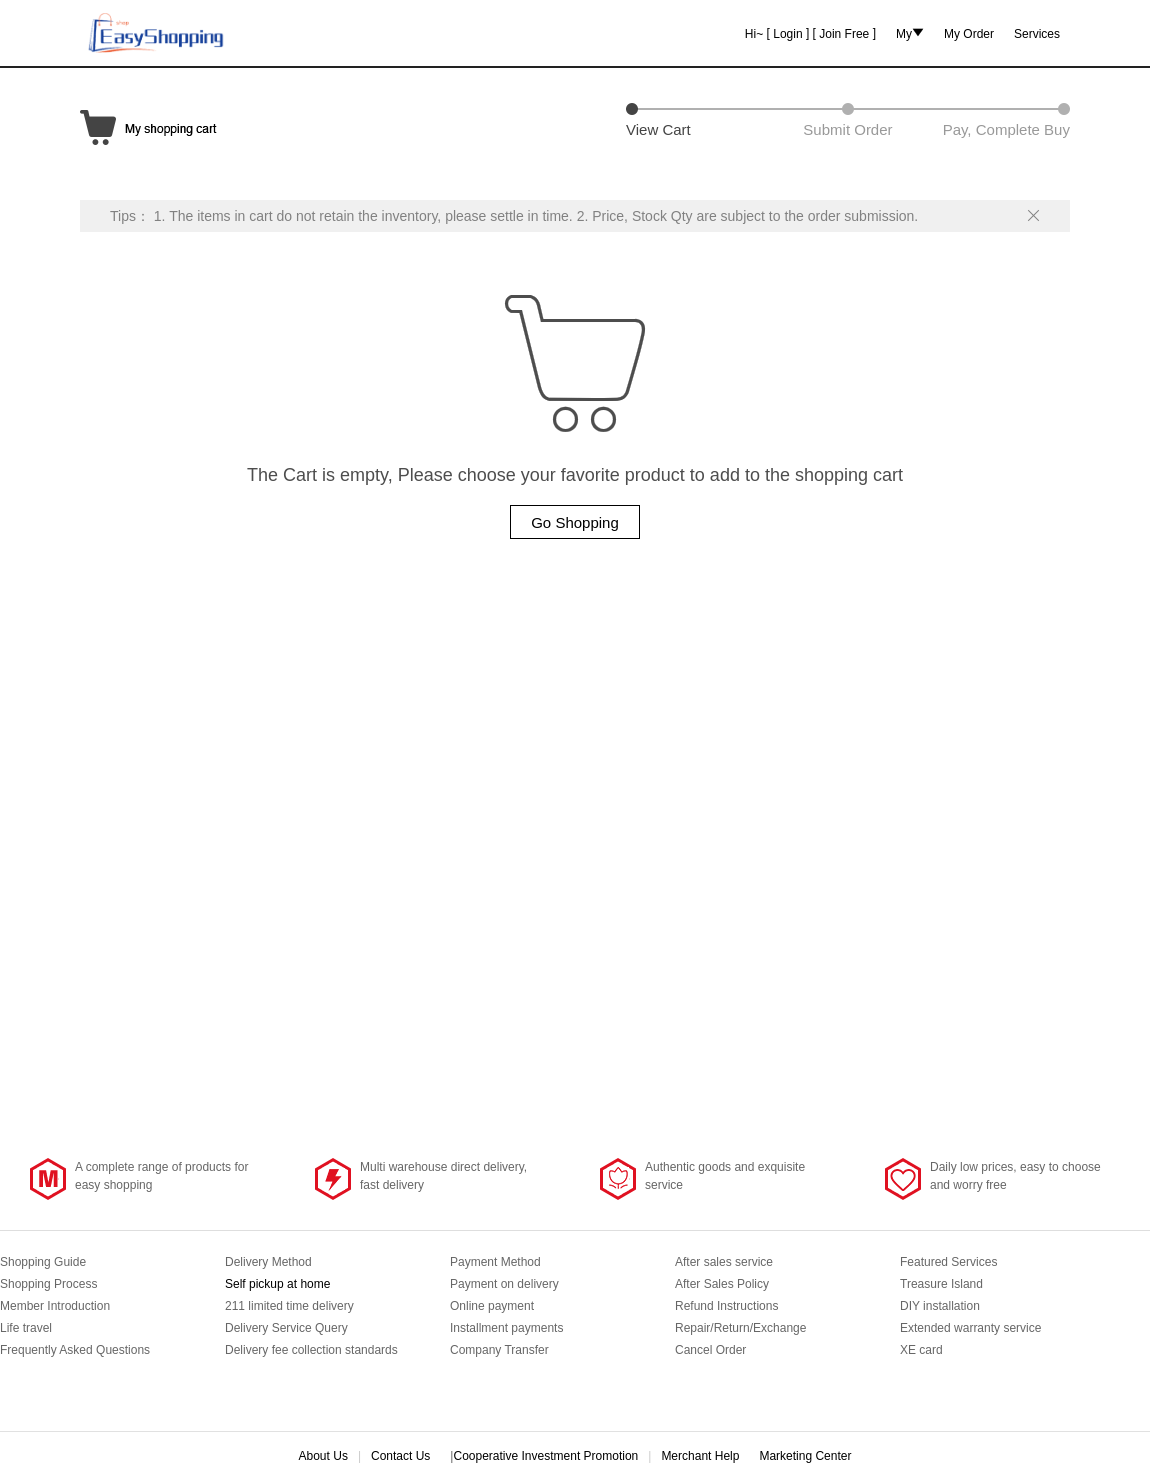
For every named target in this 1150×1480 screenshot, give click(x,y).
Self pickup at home (277, 1284)
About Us (323, 1456)
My (904, 34)
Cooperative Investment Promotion (545, 1456)
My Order (969, 33)
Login (787, 33)
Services (1037, 33)
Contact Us (400, 1456)
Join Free (844, 33)
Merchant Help (700, 1456)
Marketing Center (805, 1456)
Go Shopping (575, 522)
